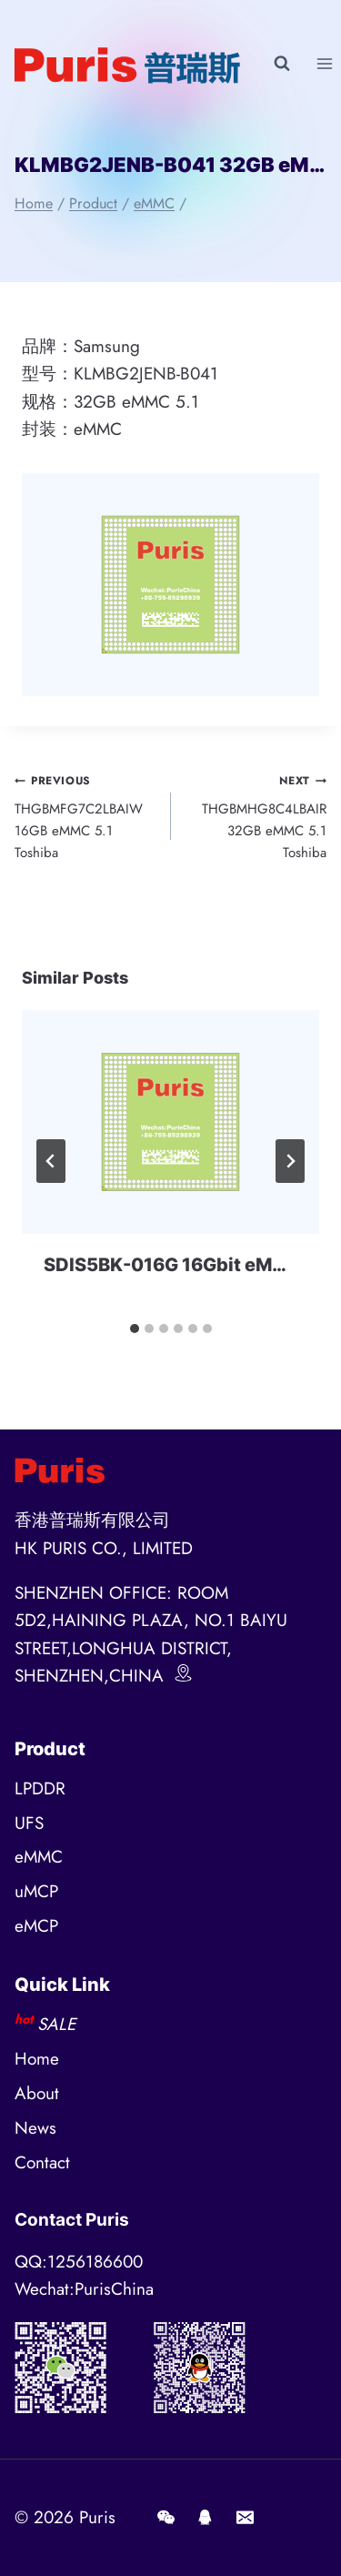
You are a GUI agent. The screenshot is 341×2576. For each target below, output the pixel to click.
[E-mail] (244, 2517)
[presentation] (170, 1121)
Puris (97, 2517)
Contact (42, 2162)
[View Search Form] (282, 63)
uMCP (36, 1891)
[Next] (290, 1161)
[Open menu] (324, 63)
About (37, 2093)
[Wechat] (165, 2517)
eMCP (36, 1926)
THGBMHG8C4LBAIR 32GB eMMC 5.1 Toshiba (256, 816)
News (35, 2128)
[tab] (134, 1328)
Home (37, 2058)
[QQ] (205, 2517)
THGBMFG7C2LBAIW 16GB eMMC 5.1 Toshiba (86, 816)
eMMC (39, 1856)
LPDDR (40, 1788)
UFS (29, 1823)
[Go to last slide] (50, 1161)
